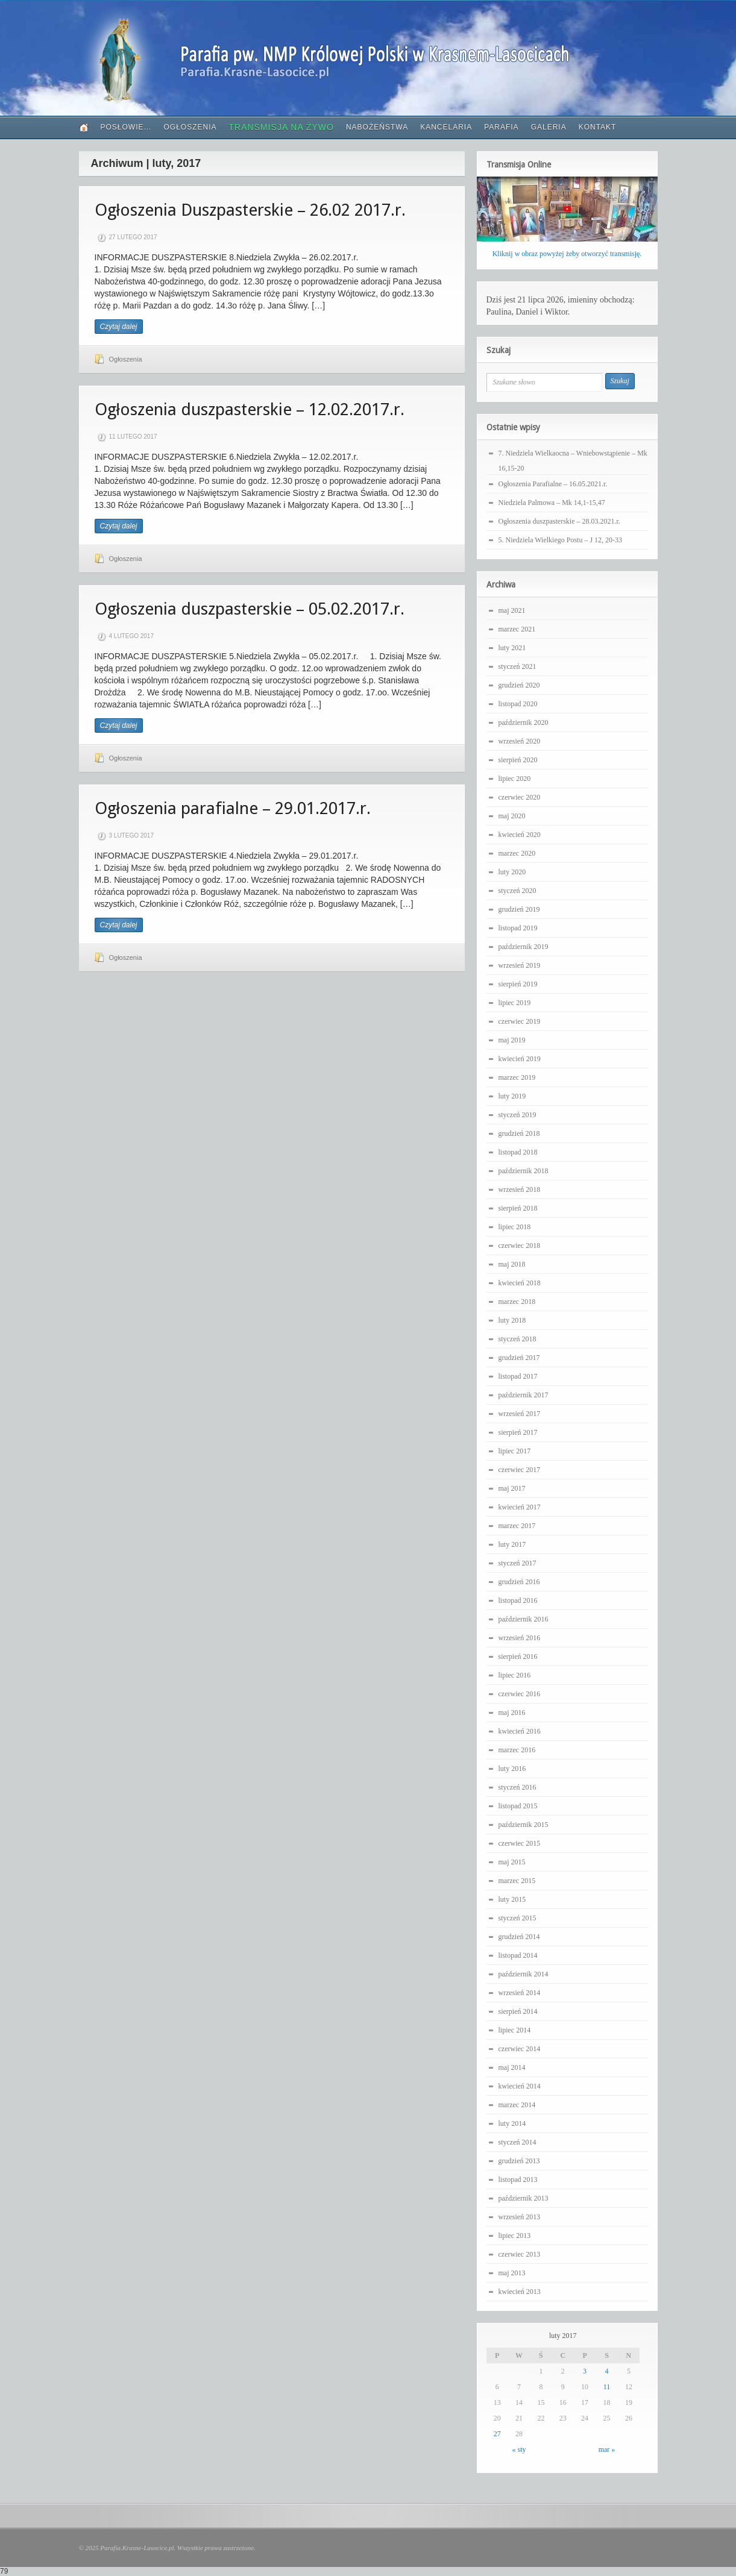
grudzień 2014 (519, 1936)
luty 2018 (512, 1320)
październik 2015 (524, 1824)
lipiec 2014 (515, 2030)
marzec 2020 (517, 853)
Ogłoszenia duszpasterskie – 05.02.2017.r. (249, 609)
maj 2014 (512, 2067)
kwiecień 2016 (520, 1731)
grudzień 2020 (519, 685)
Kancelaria (446, 127)
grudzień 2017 (519, 1357)
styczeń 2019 (517, 1115)
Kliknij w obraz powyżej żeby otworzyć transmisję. (567, 253)
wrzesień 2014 (520, 1992)
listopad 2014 (518, 1955)
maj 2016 (512, 1712)
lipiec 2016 (515, 1675)
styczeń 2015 (517, 1918)
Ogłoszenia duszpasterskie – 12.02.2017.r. (249, 409)
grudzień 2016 (519, 1582)
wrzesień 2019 (520, 965)
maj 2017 (512, 1488)
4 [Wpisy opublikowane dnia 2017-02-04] (606, 2371)
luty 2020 (512, 872)
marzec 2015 (517, 1880)
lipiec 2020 (515, 778)
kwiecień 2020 (520, 834)
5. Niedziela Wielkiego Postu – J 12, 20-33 (561, 540)
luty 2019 (512, 1096)
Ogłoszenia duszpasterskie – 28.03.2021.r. (559, 521)
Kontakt (598, 127)
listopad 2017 (518, 1376)
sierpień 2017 (518, 1432)
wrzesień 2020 (520, 741)
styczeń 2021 (517, 666)
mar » (607, 2449)
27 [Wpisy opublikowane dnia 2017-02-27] (497, 2434)
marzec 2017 (517, 1525)
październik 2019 (524, 946)
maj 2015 (512, 1862)
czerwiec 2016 (520, 1694)
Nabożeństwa (377, 127)
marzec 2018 (517, 1301)
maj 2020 (512, 816)
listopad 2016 (518, 1600)
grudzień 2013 (519, 2161)
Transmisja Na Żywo (281, 127)
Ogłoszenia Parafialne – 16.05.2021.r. (553, 484)
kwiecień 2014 (520, 2086)
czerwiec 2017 (520, 1469)
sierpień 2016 (518, 1656)
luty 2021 (512, 648)
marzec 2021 (517, 629)
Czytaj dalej (118, 326)
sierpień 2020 (518, 760)
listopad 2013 (518, 2179)
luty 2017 (512, 1544)
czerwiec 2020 (520, 797)
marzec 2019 (517, 1077)
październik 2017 (524, 1395)
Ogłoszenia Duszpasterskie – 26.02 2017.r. (250, 210)
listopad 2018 (518, 1152)
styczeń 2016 (517, 1787)
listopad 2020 (518, 704)
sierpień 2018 (518, 1208)
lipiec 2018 (515, 1227)
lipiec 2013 (515, 2235)
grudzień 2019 (519, 909)
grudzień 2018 (519, 1133)
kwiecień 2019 (520, 1059)
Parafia (501, 127)
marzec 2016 (517, 1750)
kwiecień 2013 (520, 2291)
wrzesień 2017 (520, 1413)
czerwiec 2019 (520, 1021)
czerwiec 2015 (520, 1843)
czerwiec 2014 (520, 2049)
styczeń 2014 (517, 2142)
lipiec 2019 (515, 1002)
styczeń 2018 (517, 1339)
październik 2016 (524, 1619)
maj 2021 (512, 610)
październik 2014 (524, 1974)
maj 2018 (512, 1264)
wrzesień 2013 (520, 2217)
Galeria (549, 127)
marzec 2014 (517, 2105)
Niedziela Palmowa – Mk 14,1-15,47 (552, 502)
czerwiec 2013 (520, 2254)
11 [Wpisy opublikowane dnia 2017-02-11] (607, 2387)
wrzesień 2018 (520, 1189)
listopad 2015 (518, 1806)
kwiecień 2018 (520, 1283)
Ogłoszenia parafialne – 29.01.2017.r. (233, 808)
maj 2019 (512, 1040)
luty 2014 (512, 2123)
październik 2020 (524, 722)
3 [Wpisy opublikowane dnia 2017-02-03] (585, 2371)
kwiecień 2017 (520, 1507)
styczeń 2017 (517, 1563)
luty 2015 (512, 1899)
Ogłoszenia (190, 127)
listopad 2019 (518, 928)
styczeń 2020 (517, 890)
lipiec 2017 (515, 1451)
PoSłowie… (126, 127)
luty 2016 (512, 1768)
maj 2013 (512, 2273)
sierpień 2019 (518, 984)
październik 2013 (524, 2198)
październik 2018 (524, 1171)
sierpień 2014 (518, 2011)
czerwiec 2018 (520, 1245)
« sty (519, 2449)
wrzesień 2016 (520, 1638)
